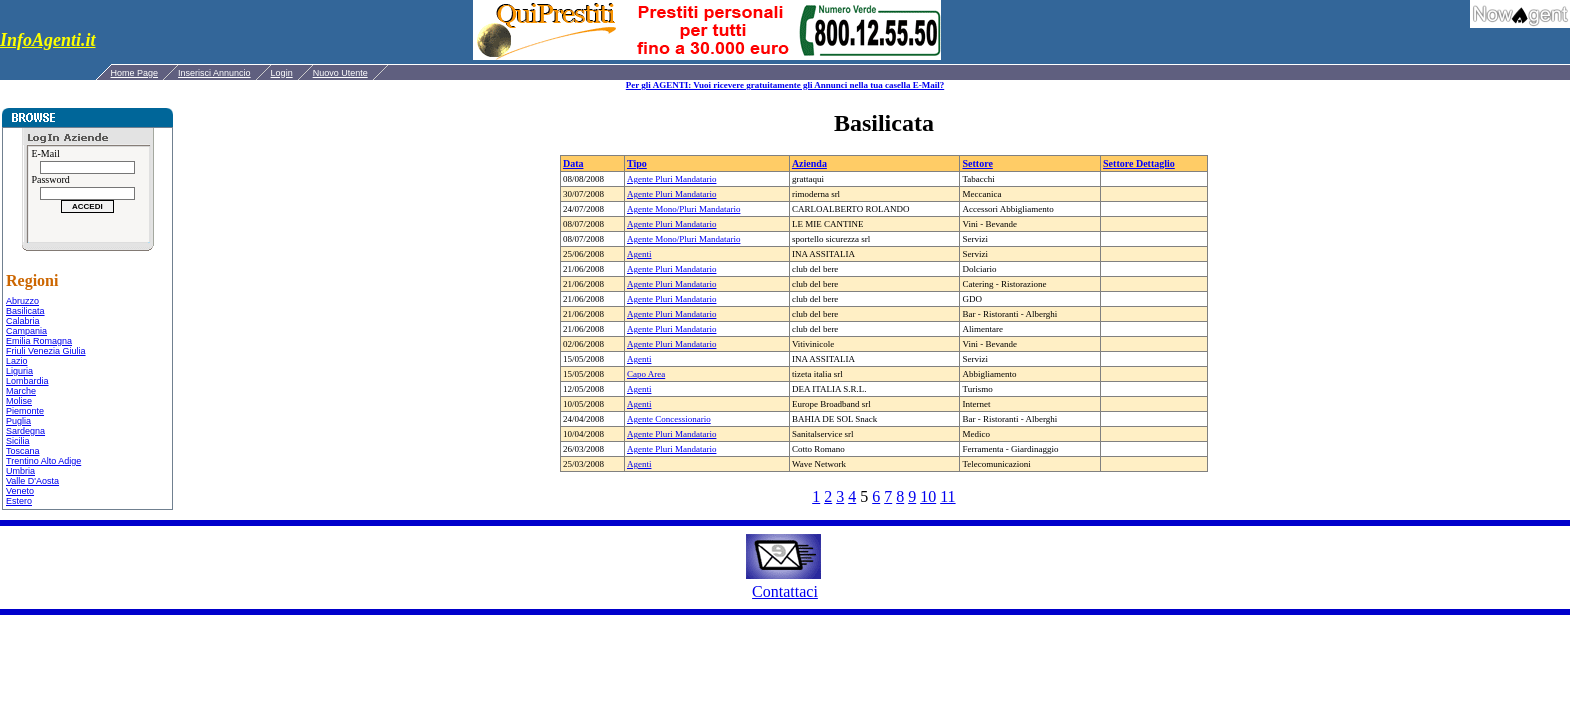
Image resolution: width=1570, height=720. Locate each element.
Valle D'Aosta (32, 481)
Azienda (809, 163)
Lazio (17, 361)
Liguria (19, 371)
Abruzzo (22, 301)
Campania (26, 331)
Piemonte (25, 411)
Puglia (18, 421)
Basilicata (25, 311)
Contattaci (785, 591)
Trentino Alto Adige (43, 461)
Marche (21, 391)
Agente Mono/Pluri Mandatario (683, 209)
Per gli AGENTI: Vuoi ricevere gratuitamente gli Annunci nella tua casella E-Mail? (785, 85)
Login (282, 73)
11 (947, 496)
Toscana (23, 451)
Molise (19, 401)
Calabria (23, 321)
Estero (19, 501)
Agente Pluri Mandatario (671, 179)
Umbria (20, 471)
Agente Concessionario (669, 419)
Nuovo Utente (340, 73)
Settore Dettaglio (1139, 163)
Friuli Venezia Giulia (46, 351)
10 (928, 496)
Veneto (20, 491)
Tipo (637, 163)
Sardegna (25, 431)
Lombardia (27, 381)
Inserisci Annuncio (214, 73)
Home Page (135, 73)
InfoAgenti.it (48, 40)
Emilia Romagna (39, 341)
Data (573, 163)
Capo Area (646, 374)
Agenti (639, 254)
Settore (977, 163)
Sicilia (18, 441)
